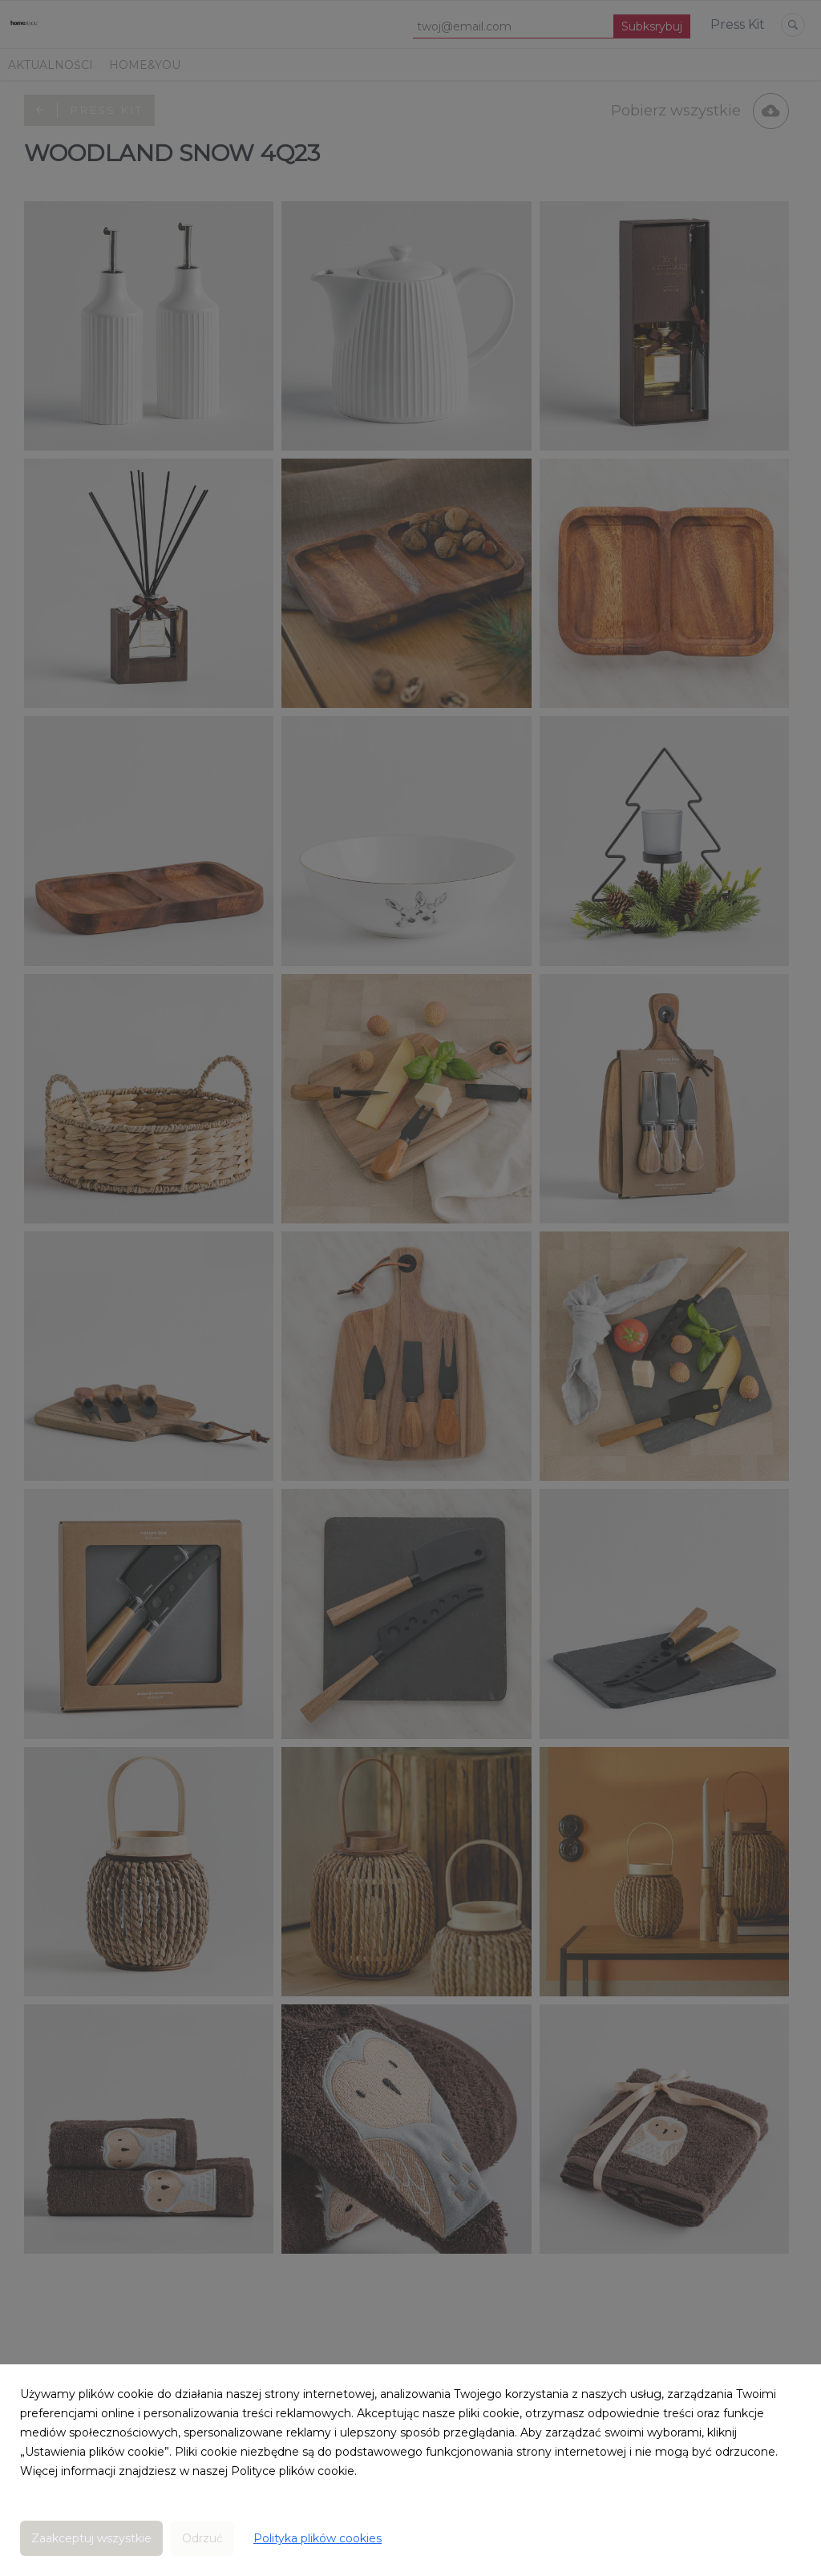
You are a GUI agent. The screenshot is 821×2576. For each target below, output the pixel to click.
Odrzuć (202, 2538)
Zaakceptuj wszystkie (91, 2538)
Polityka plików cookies (317, 2538)
